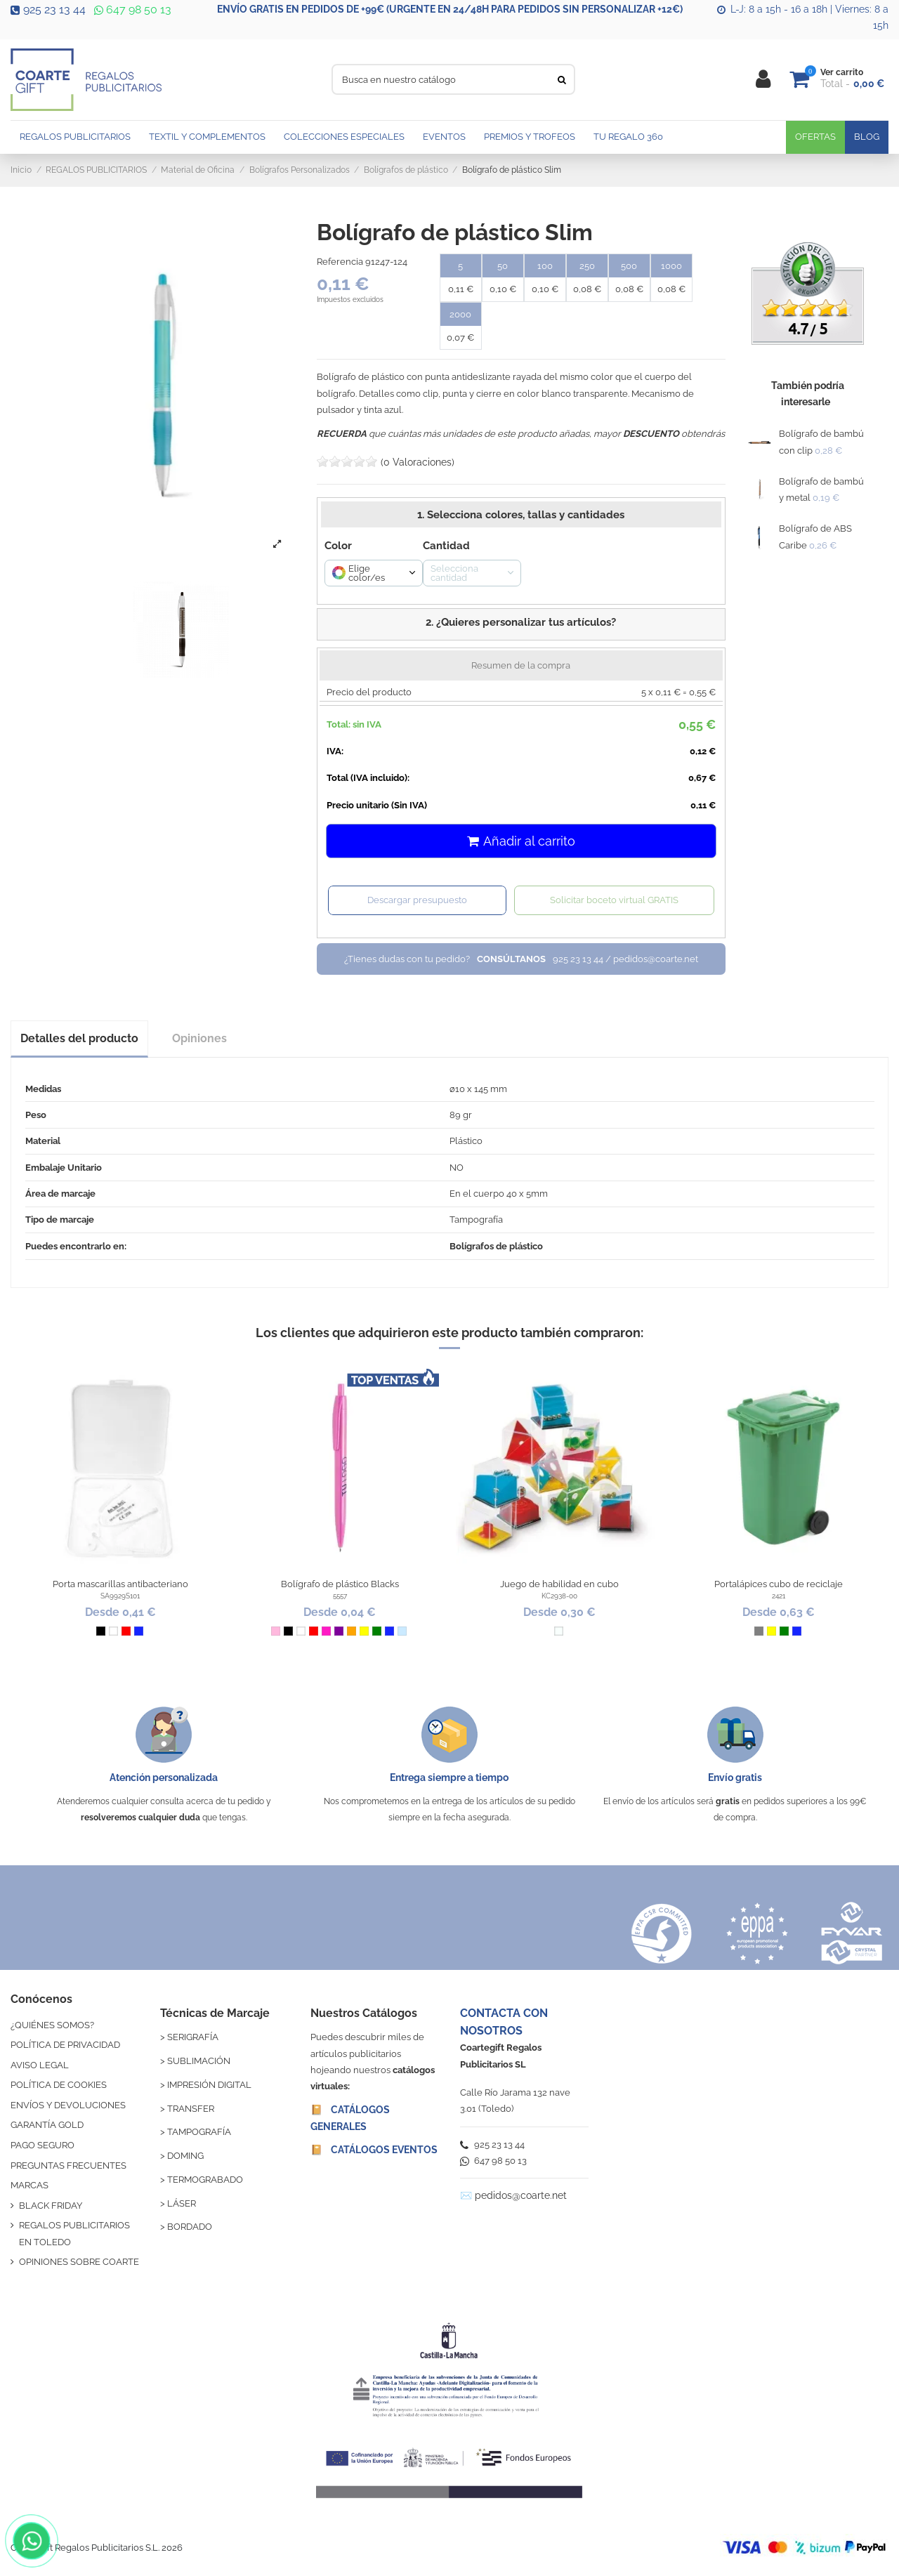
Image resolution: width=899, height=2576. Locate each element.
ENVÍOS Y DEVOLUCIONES (68, 2105)
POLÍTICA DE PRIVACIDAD (65, 2044)
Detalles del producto (79, 1038)
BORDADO (189, 2226)
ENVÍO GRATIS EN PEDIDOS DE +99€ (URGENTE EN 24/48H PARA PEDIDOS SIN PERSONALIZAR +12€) (450, 9)
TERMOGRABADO (205, 2179)
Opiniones (199, 1038)
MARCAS (29, 2185)
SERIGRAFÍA (192, 2037)
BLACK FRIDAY (50, 2205)
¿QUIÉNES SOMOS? (52, 2025)
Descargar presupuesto (417, 900)
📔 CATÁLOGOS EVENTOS (374, 2149)
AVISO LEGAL (40, 2065)
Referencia (340, 261)
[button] (521, 624)
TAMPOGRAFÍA (199, 2132)
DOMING (185, 2155)
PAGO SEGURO (42, 2145)
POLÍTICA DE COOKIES (59, 2084)
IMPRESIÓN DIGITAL (209, 2084)
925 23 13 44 (48, 9)
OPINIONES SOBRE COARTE (79, 2261)
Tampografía (476, 1219)
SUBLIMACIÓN (198, 2061)
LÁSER (181, 2203)
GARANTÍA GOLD (47, 2125)
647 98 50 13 (131, 9)
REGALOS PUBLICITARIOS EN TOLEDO (74, 2233)
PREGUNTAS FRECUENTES (68, 2165)
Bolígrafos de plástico (496, 1246)
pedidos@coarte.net (521, 2195)
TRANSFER (190, 2108)
